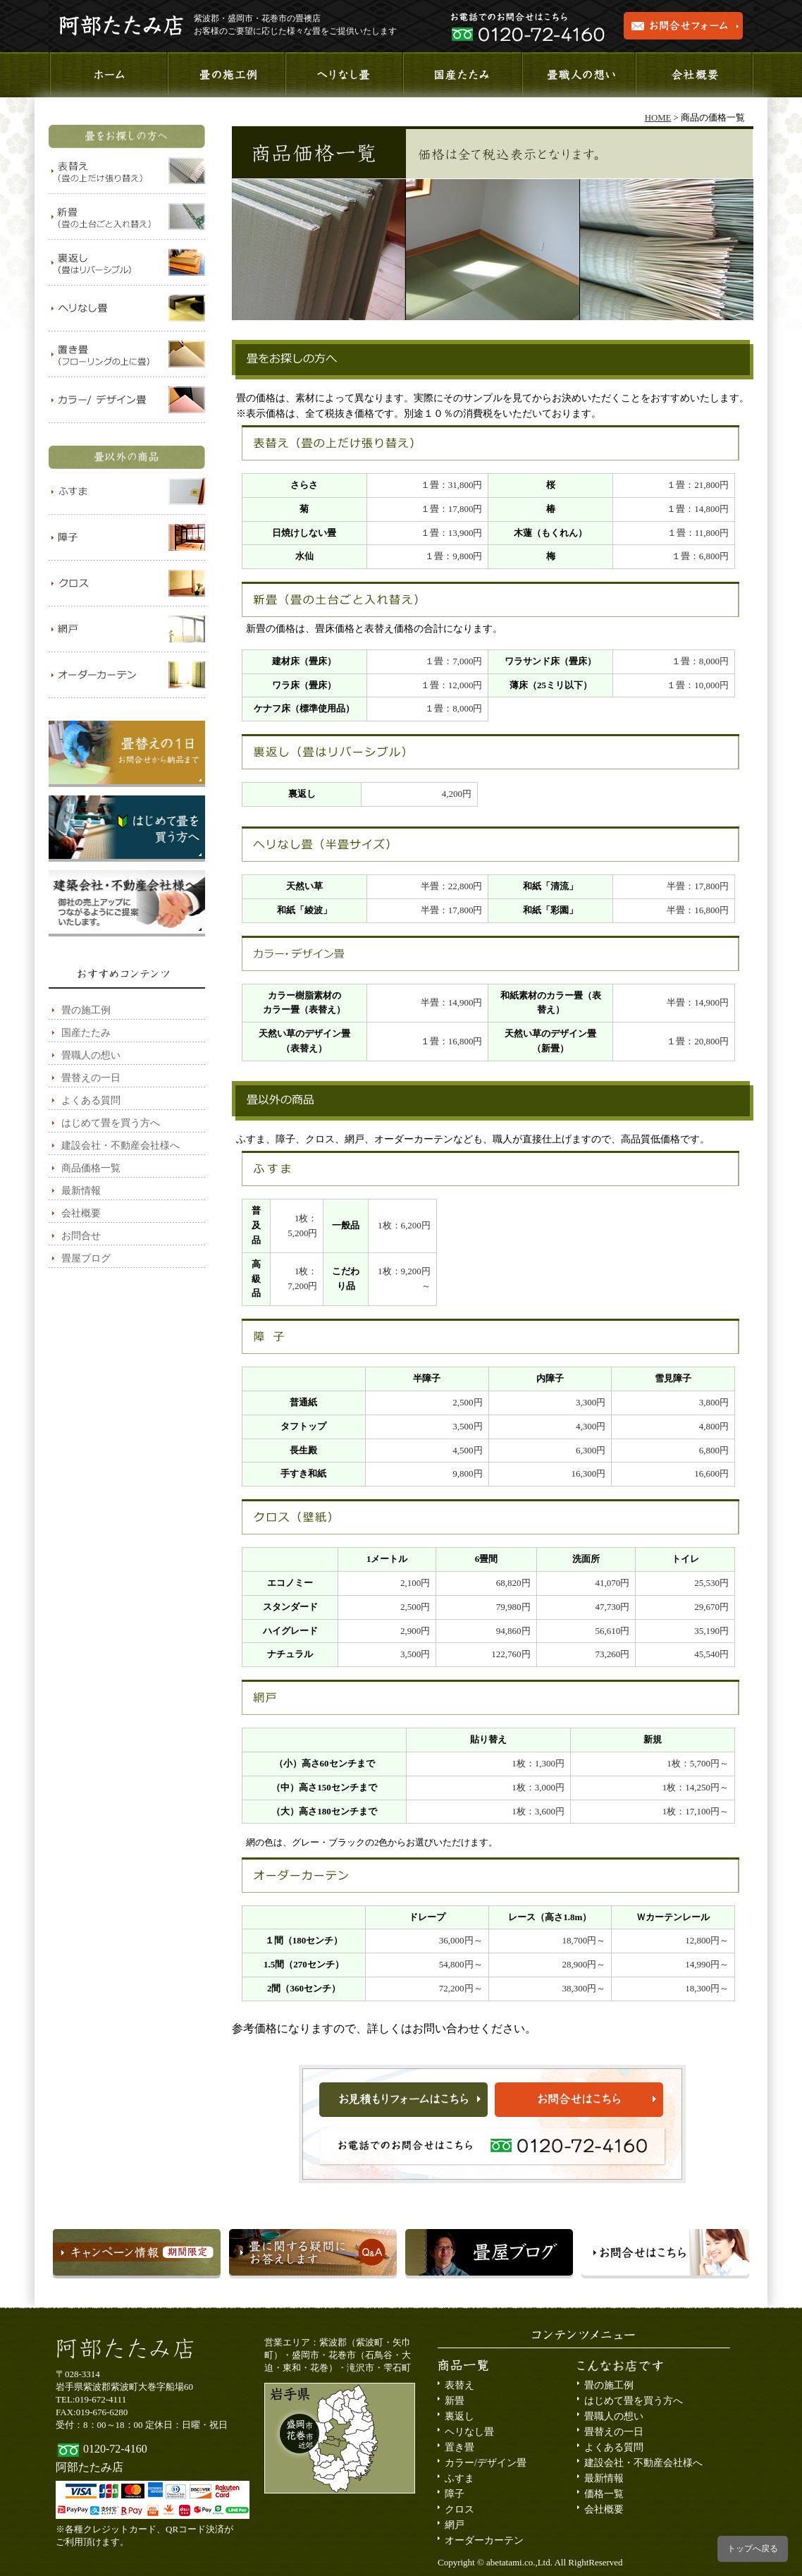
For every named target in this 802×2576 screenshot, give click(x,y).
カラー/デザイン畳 (485, 2463)
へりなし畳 (343, 74)
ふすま (459, 2478)
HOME (658, 118)
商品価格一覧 (91, 1168)
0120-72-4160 (115, 2449)
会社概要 (694, 74)
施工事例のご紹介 (225, 74)
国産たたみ (460, 74)
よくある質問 (91, 1100)
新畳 (454, 2400)
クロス (459, 2509)
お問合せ (81, 1236)
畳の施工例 (86, 1010)
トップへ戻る (752, 2548)
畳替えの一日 (91, 1078)
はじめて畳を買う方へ (110, 1123)
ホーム (107, 74)
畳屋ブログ (86, 1258)
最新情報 (81, 1190)
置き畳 (459, 2447)
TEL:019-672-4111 (91, 2399)
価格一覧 (604, 2494)
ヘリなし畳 (469, 2432)
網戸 (454, 2525)
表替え (459, 2385)
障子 (454, 2494)
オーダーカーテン (484, 2540)
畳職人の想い (577, 74)
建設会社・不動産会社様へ (120, 1145)
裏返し (459, 2416)
